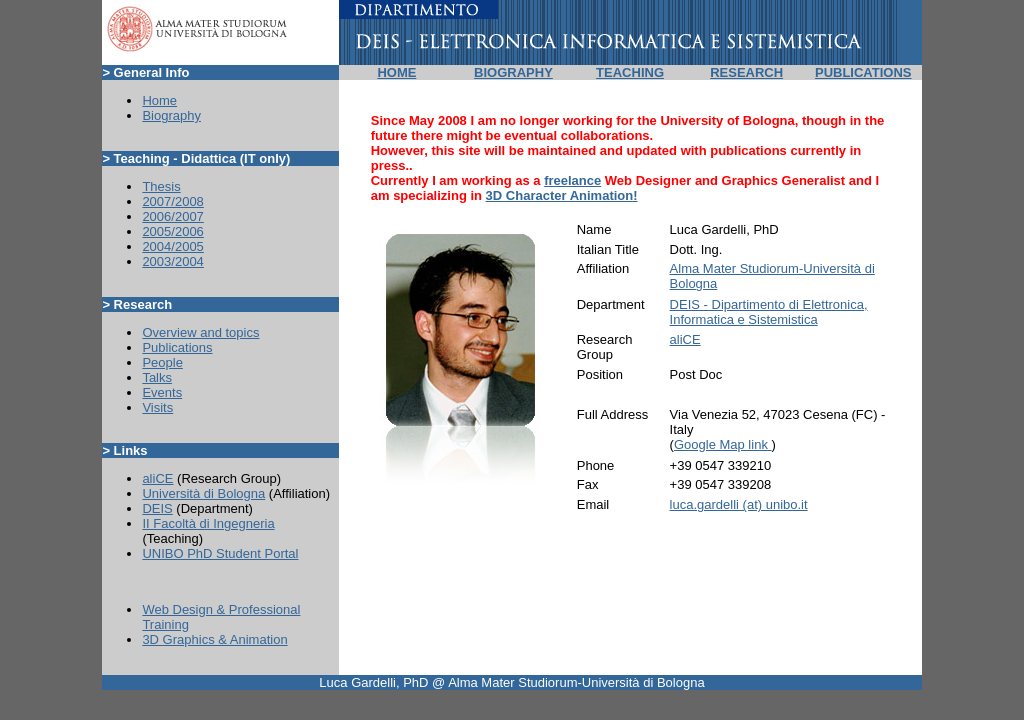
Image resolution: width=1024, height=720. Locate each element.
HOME (396, 72)
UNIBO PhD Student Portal (220, 553)
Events (162, 392)
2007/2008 (172, 201)
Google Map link (723, 444)
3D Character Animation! (562, 195)
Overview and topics (200, 332)
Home (159, 100)
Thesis (161, 186)
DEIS (157, 508)
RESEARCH (746, 72)
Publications (177, 347)
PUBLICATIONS (863, 72)
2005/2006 (172, 231)
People (162, 362)
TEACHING (630, 72)
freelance (572, 180)
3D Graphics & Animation (214, 639)
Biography (171, 115)
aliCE (157, 478)
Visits (157, 407)
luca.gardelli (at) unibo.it (739, 504)
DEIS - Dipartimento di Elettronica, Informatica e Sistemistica (769, 312)
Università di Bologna (203, 493)
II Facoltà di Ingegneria (208, 523)
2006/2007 (172, 216)
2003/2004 (172, 261)
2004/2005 (172, 246)
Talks (157, 377)
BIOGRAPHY (513, 72)
